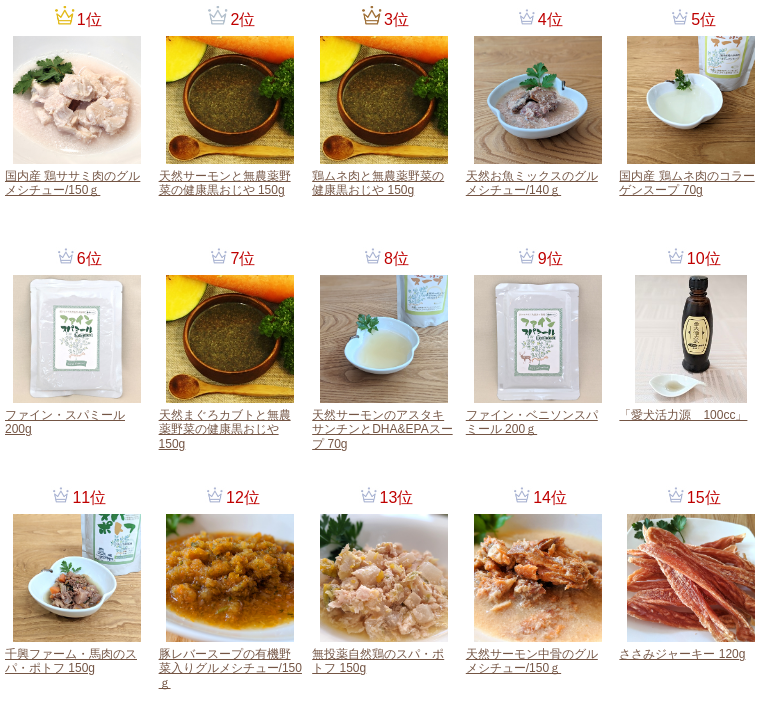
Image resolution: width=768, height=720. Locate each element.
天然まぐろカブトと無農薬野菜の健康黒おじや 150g (225, 429)
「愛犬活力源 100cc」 (683, 415)
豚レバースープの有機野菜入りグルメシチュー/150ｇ (230, 668)
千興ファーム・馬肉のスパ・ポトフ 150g (71, 661)
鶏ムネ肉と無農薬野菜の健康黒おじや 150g (378, 183)
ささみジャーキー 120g (682, 654)
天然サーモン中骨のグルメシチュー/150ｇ (532, 661)
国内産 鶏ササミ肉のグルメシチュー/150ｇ (72, 183)
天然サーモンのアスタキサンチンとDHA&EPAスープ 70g (382, 429)
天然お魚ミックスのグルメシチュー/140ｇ (532, 183)
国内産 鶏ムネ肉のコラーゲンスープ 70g (686, 183)
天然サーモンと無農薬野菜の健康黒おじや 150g (225, 183)
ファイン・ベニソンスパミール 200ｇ (532, 422)
